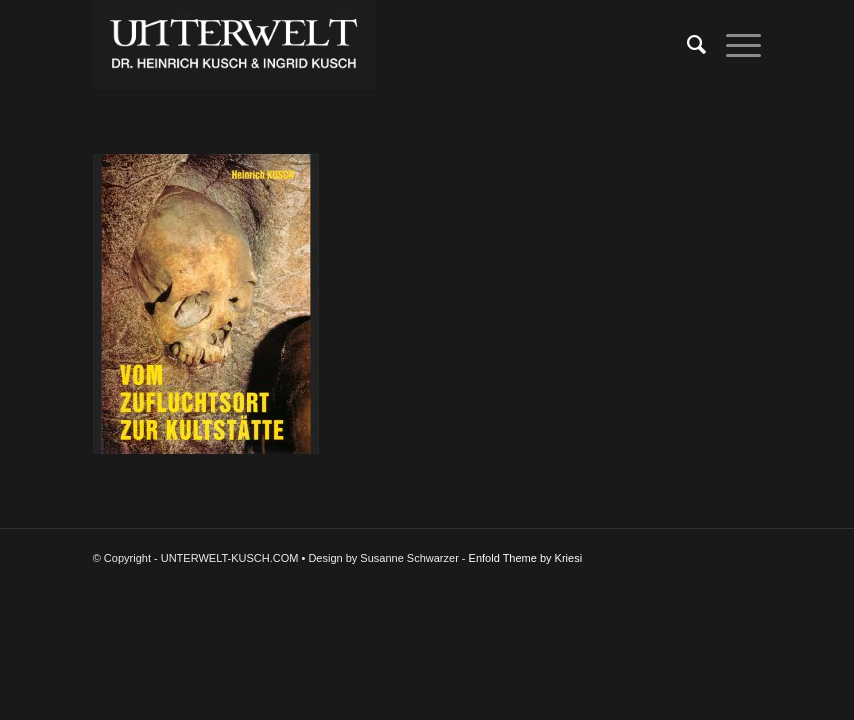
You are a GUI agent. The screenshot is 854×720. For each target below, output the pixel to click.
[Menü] (733, 45)
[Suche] (686, 45)
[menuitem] (686, 45)
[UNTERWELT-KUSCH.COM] (234, 45)
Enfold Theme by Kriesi (526, 558)
